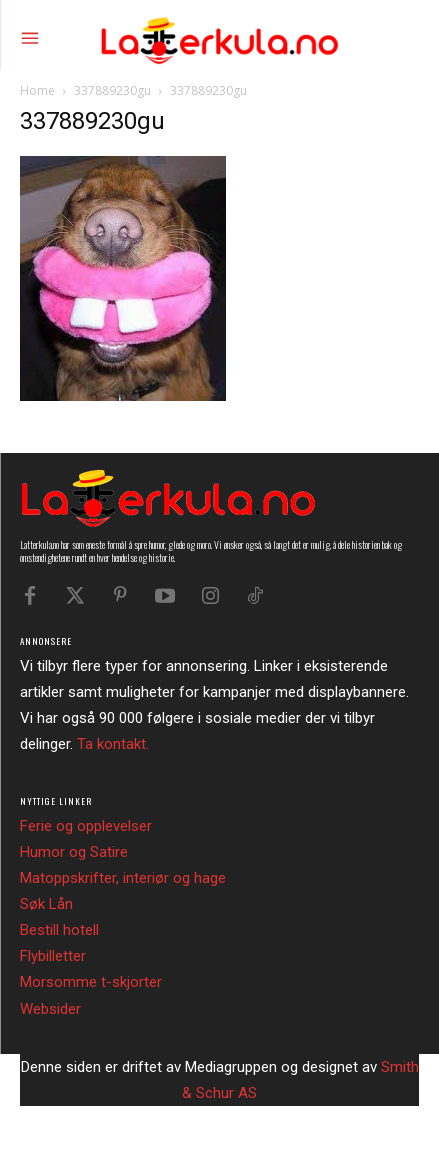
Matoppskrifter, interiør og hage (123, 878)
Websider (50, 1009)
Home (37, 90)
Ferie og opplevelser (86, 826)
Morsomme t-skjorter (91, 982)
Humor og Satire (74, 852)
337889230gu (112, 90)
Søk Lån (46, 904)
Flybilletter (53, 956)
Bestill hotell (59, 930)
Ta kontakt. (113, 744)
